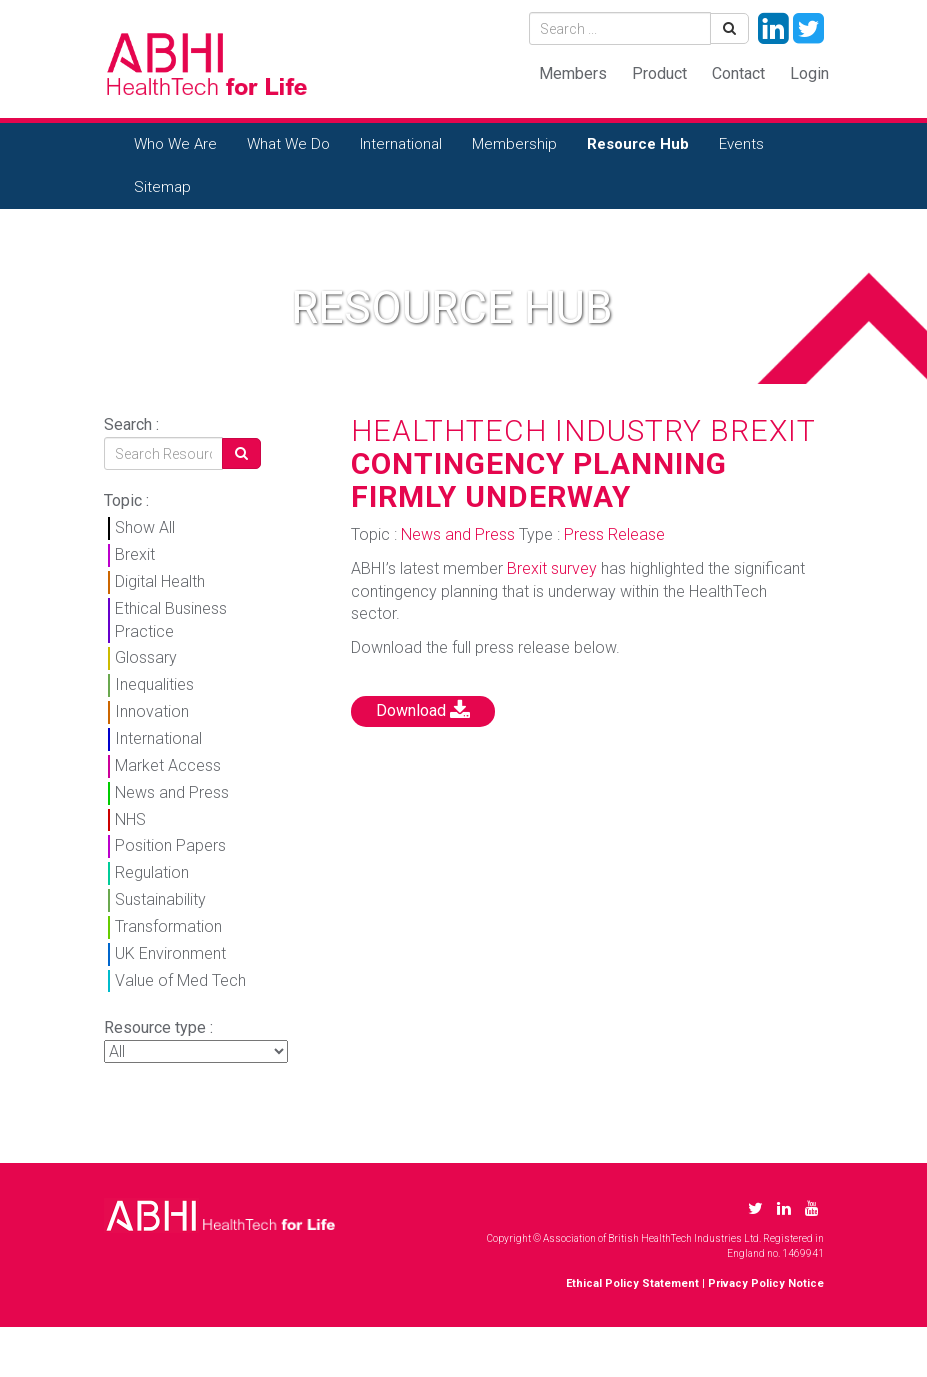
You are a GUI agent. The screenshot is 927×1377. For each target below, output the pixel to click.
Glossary (146, 657)
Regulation (152, 872)
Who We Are (175, 144)
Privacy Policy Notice (766, 1283)
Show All (145, 527)
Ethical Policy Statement (632, 1283)
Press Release (614, 534)
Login (809, 73)
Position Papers (170, 845)
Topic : (126, 500)
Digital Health (160, 581)
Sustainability (160, 899)
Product (659, 73)
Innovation (152, 711)
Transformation (168, 926)
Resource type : (158, 1027)
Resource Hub (638, 144)
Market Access (168, 765)
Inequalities (154, 684)
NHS (130, 819)
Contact (738, 73)
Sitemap (162, 187)
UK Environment (170, 953)
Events (741, 144)
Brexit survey (552, 568)
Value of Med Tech (180, 980)
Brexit (135, 554)
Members (573, 73)
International (401, 144)
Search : (131, 424)
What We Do (288, 144)
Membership (514, 144)
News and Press (172, 792)
